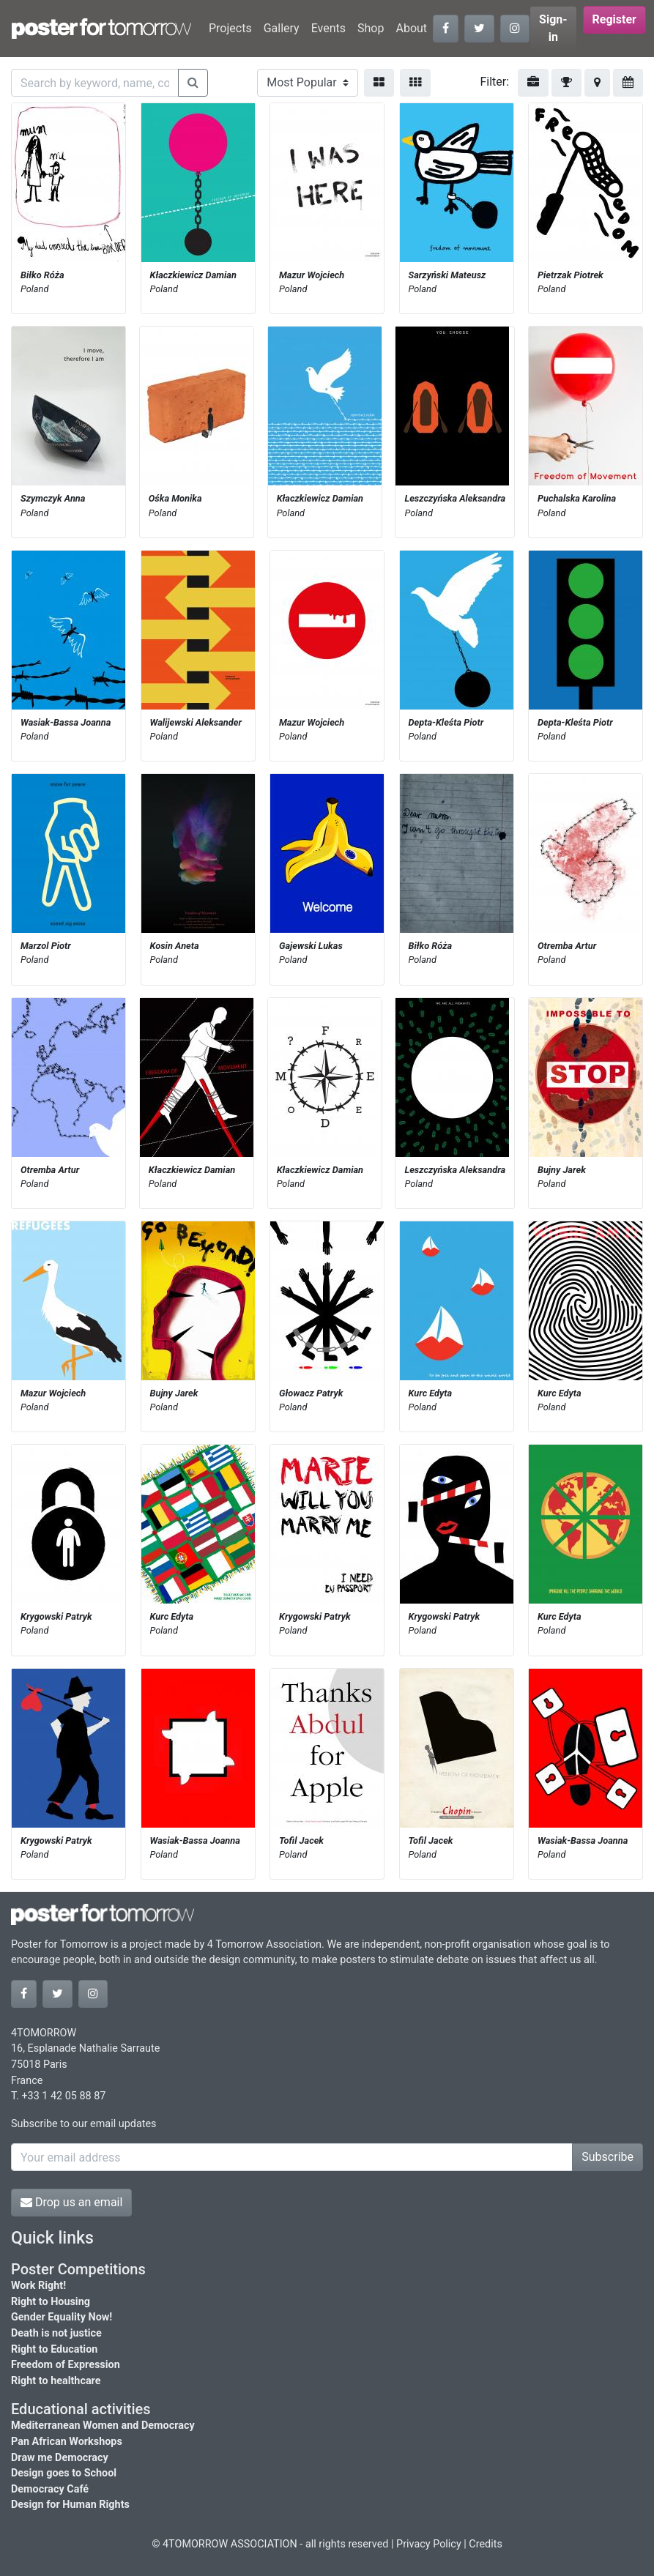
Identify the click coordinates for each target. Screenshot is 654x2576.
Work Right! (38, 2285)
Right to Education (54, 2349)
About (411, 28)
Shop (370, 28)
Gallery (282, 28)
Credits (485, 2544)
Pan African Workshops (66, 2441)
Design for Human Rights (70, 2504)
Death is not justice (56, 2333)
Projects (230, 28)
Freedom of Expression (65, 2365)
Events (328, 28)
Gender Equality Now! (61, 2317)
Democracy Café (50, 2489)
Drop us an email (71, 2202)
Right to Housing (50, 2302)
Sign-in (553, 28)
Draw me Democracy (59, 2458)
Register (614, 19)
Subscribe (607, 2157)
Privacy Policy (428, 2544)
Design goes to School (63, 2473)
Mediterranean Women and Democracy (103, 2425)
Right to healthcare (56, 2381)
